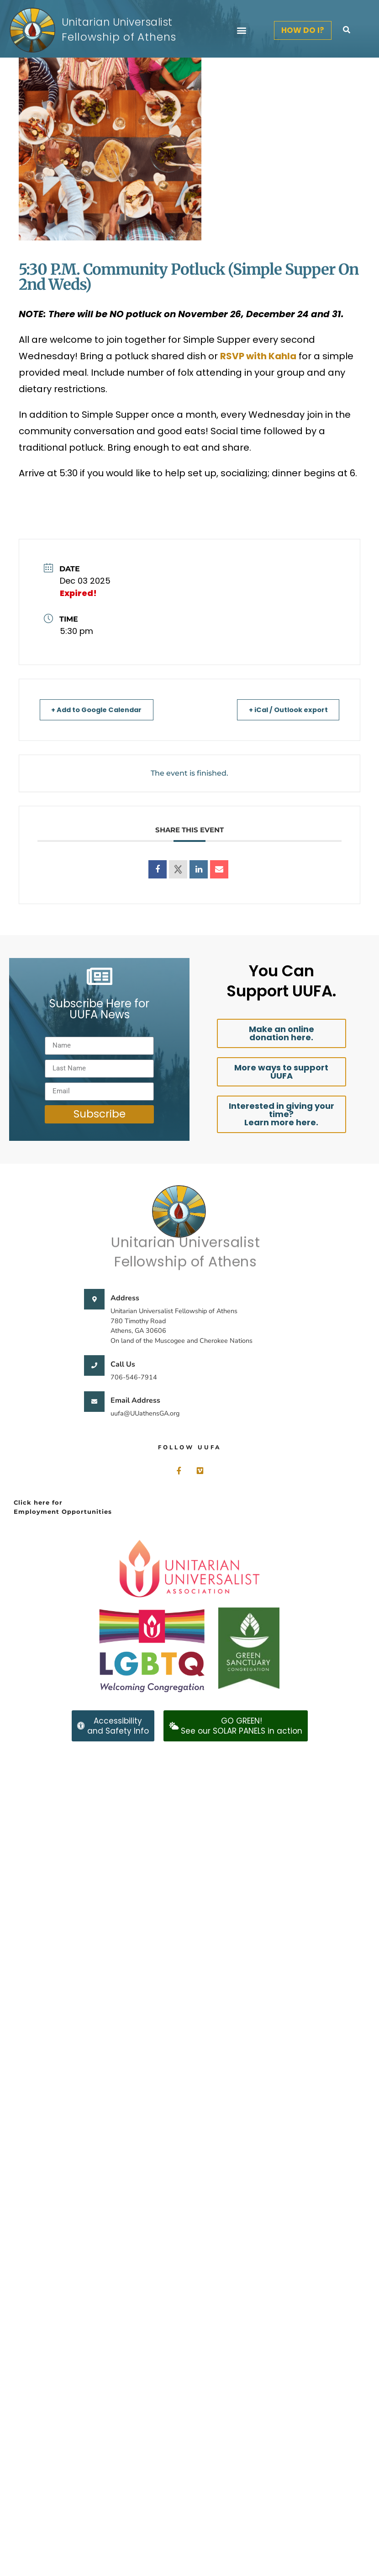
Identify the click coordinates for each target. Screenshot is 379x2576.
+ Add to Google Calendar (100, 709)
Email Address (135, 1400)
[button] (241, 30)
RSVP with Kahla (258, 356)
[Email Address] (94, 1401)
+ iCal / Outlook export (285, 709)
